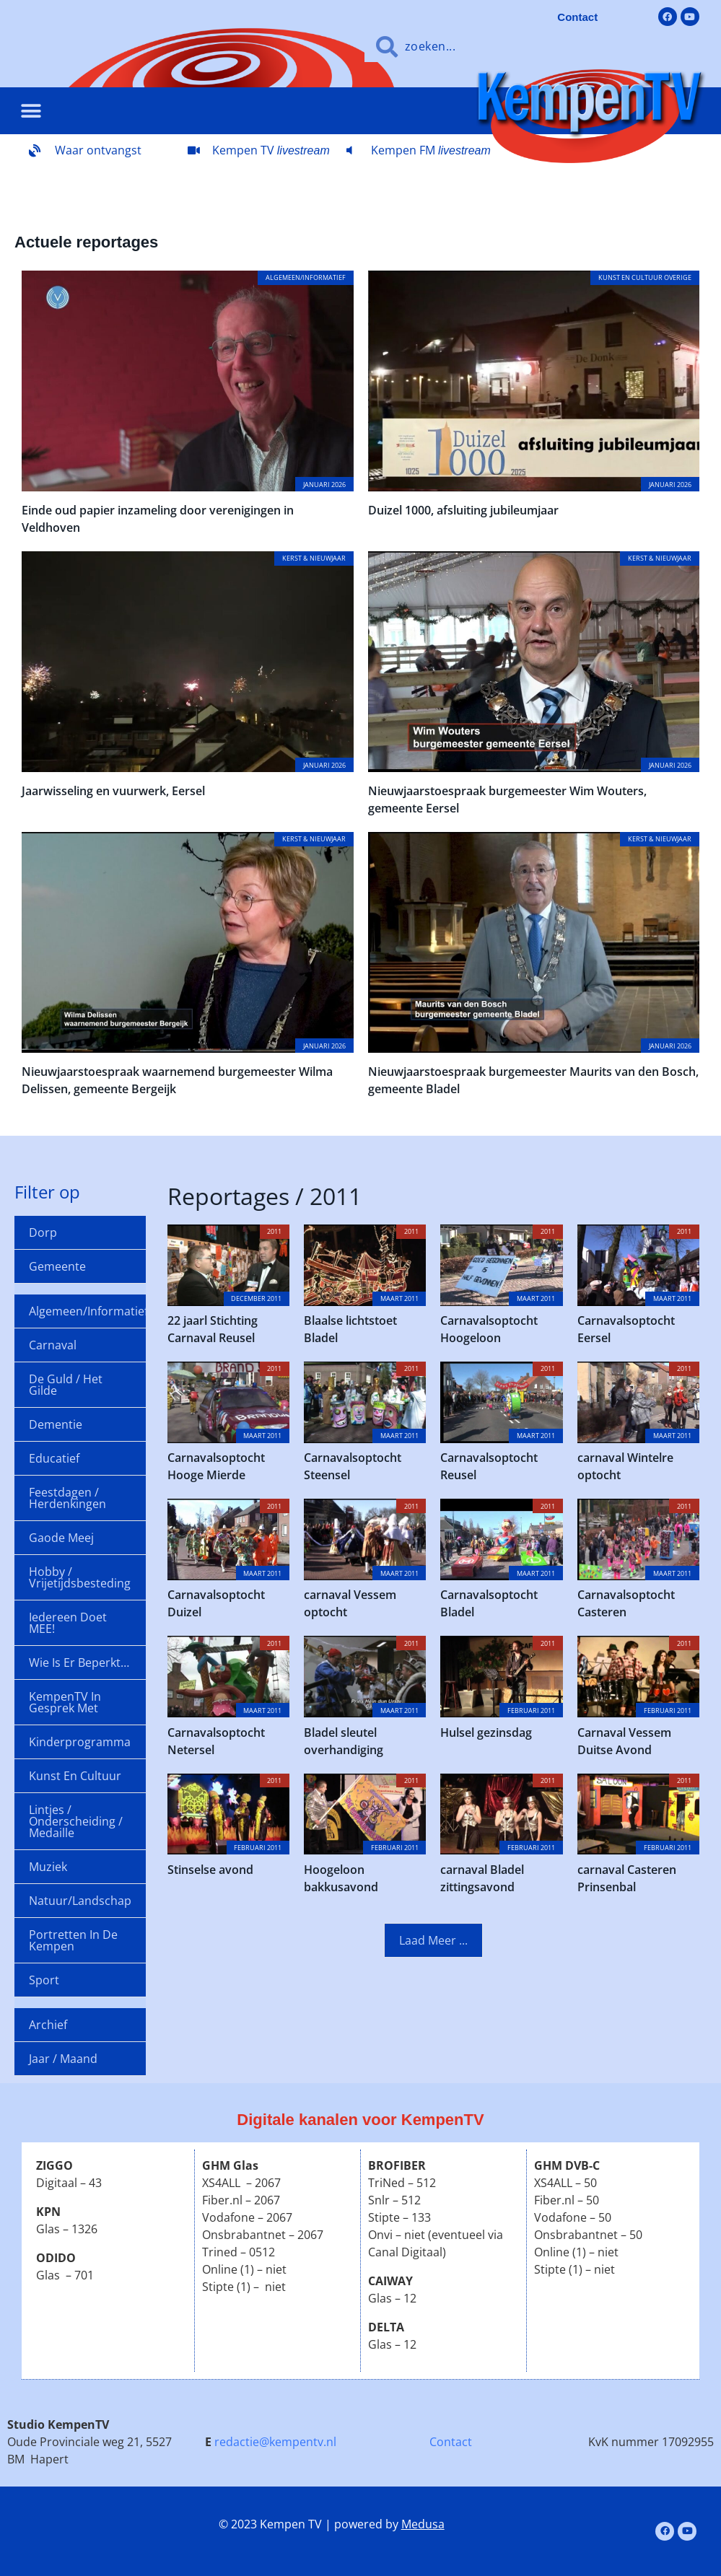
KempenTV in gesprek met (65, 1702)
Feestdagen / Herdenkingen (67, 1498)
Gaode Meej (61, 1538)
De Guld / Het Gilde (65, 1384)
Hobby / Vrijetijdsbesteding (80, 1577)
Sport (44, 1980)
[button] (30, 111)
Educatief (54, 1458)
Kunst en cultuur (75, 1776)
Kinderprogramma (80, 1742)
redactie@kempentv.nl (275, 2442)
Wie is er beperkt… (79, 1662)
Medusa (423, 2524)
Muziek (48, 1867)
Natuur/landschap (80, 1901)
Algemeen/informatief (87, 1311)
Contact (450, 2442)
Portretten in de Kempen (73, 1940)
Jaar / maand (63, 2059)
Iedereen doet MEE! (68, 1623)
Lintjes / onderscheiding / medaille (76, 1821)
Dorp (43, 1232)
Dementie (55, 1424)
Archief (48, 2025)
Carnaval (53, 1345)
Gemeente (57, 1266)
